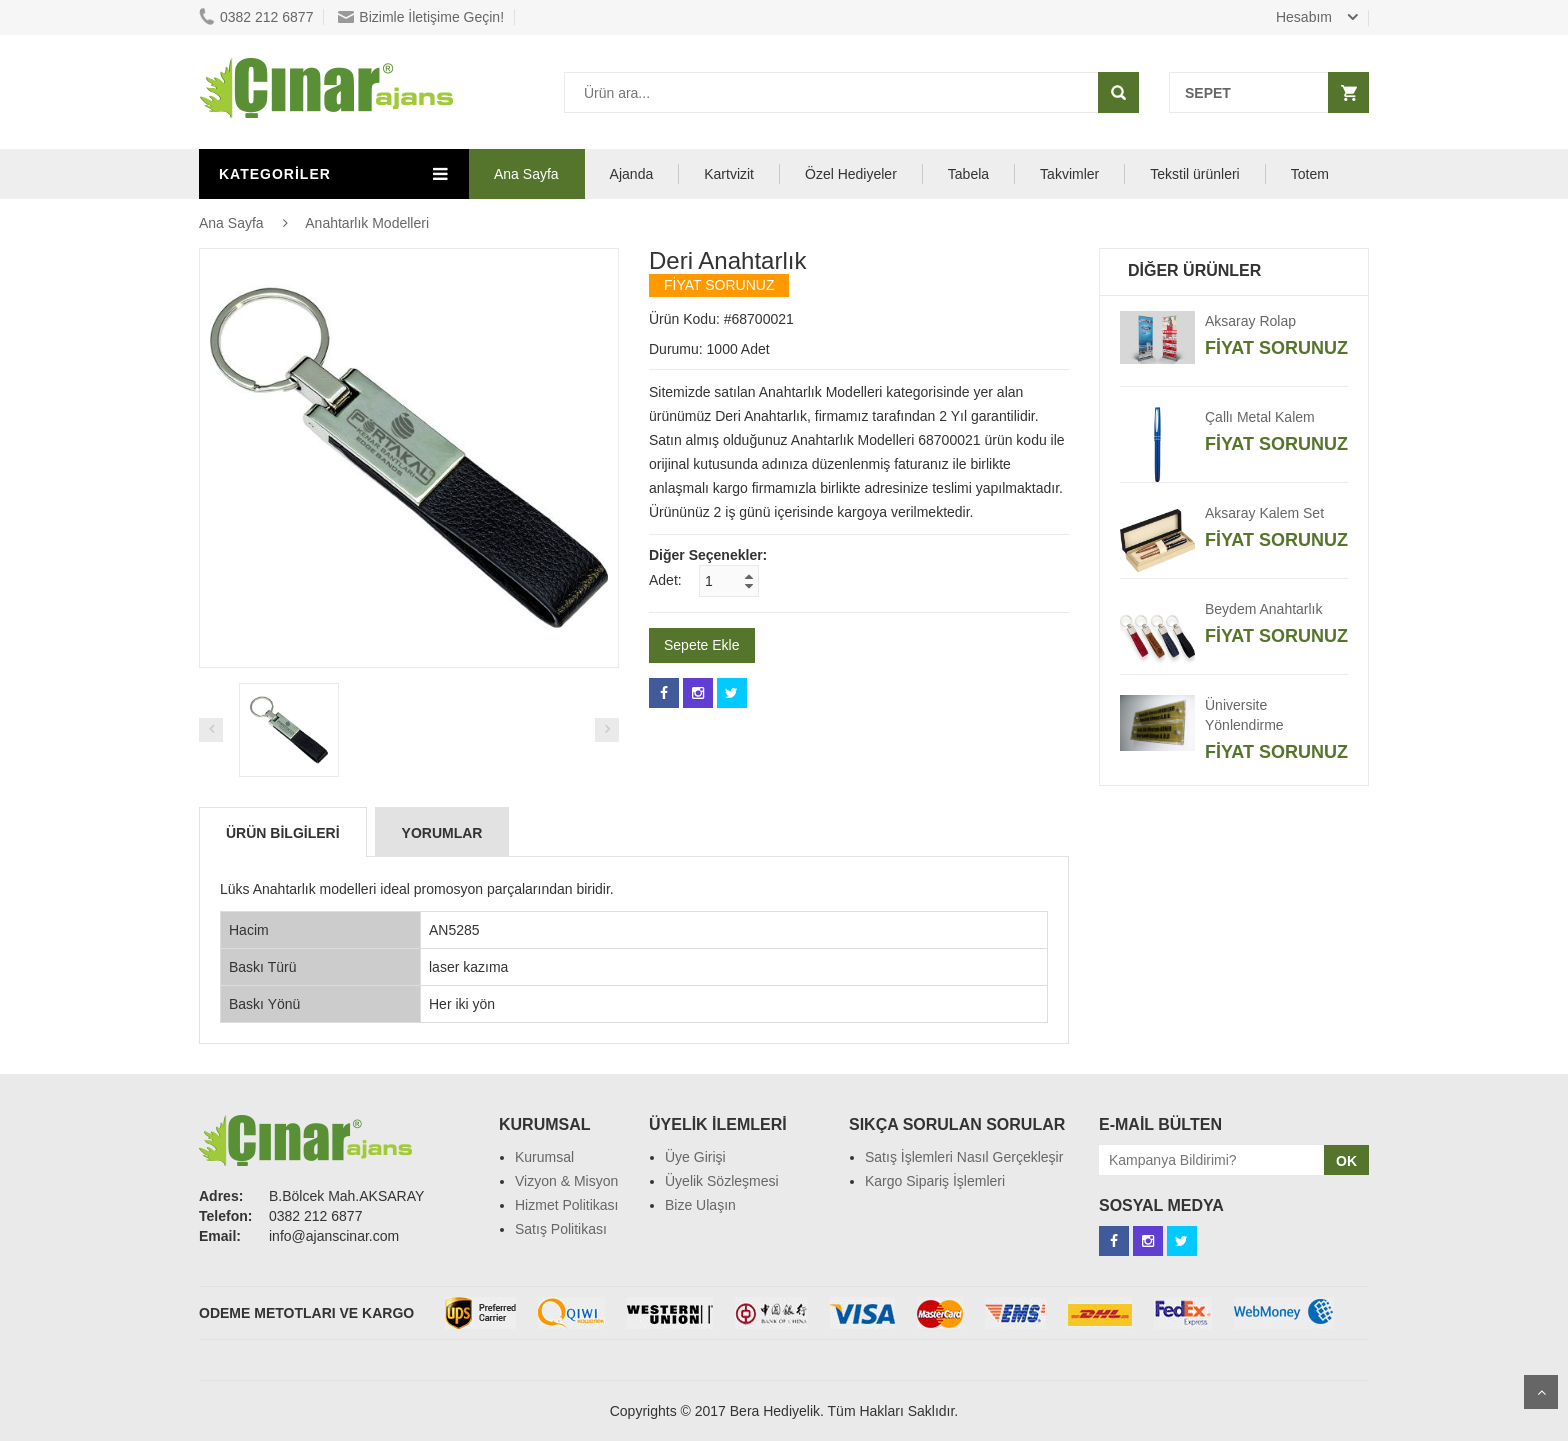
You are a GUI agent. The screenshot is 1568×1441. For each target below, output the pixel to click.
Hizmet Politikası (566, 1205)
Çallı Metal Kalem (1260, 417)
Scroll (1541, 1392)
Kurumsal (544, 1157)
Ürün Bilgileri (283, 833)
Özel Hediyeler (851, 174)
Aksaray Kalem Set (1264, 513)
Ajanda (632, 174)
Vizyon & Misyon (566, 1181)
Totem (1310, 174)
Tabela (968, 174)
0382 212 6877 (256, 17)
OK (1346, 1161)
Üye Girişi (695, 1157)
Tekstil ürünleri (1194, 174)
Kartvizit (729, 174)
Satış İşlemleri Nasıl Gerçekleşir (964, 1157)
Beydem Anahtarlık (1264, 609)
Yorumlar (442, 833)
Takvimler (1069, 174)
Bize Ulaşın (700, 1205)
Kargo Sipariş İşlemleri (935, 1181)
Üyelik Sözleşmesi (722, 1181)
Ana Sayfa (526, 174)
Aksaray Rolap (1250, 321)
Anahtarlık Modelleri (367, 223)
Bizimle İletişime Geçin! (421, 17)
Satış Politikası (561, 1229)
